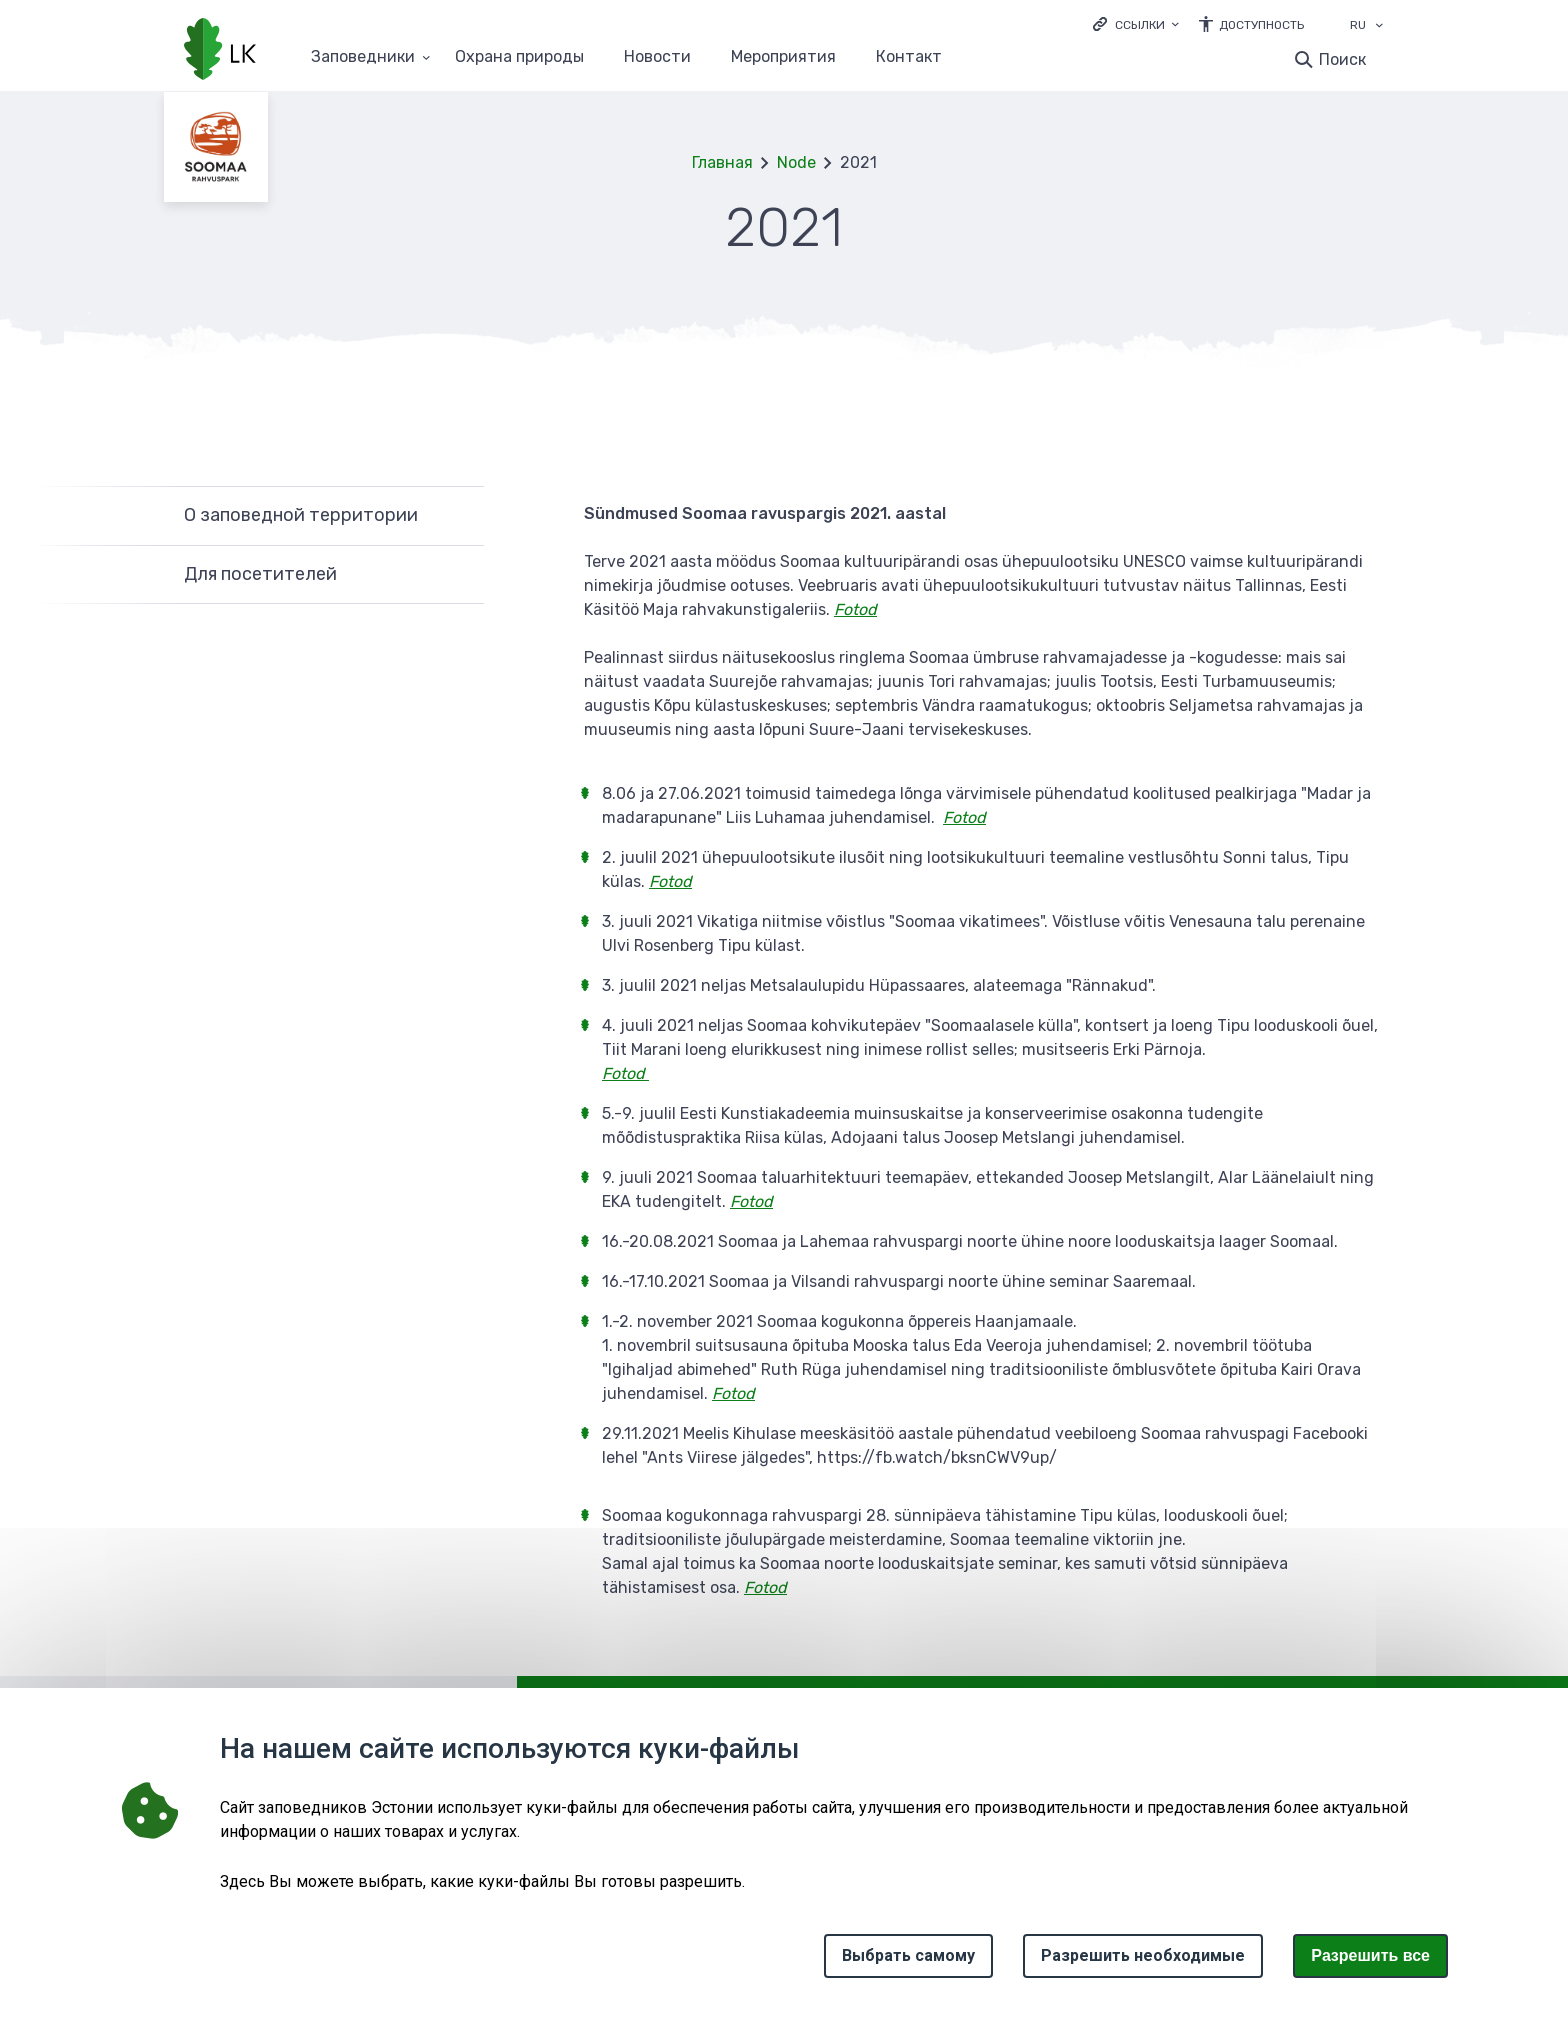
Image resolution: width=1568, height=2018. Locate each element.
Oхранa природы (519, 57)
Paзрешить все (1370, 1955)
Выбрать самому (908, 1955)
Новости (657, 57)
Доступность (1261, 25)
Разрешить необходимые (1143, 1955)
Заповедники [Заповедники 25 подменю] (363, 57)
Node (796, 162)
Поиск (1342, 59)
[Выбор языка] (1379, 27)
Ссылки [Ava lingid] (1140, 25)
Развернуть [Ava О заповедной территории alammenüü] (459, 515)
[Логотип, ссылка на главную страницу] (220, 51)
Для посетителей (260, 574)
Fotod (765, 1587)
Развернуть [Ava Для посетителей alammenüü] (459, 575)
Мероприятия (783, 57)
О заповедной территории (301, 515)
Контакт (909, 57)
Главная (722, 162)
